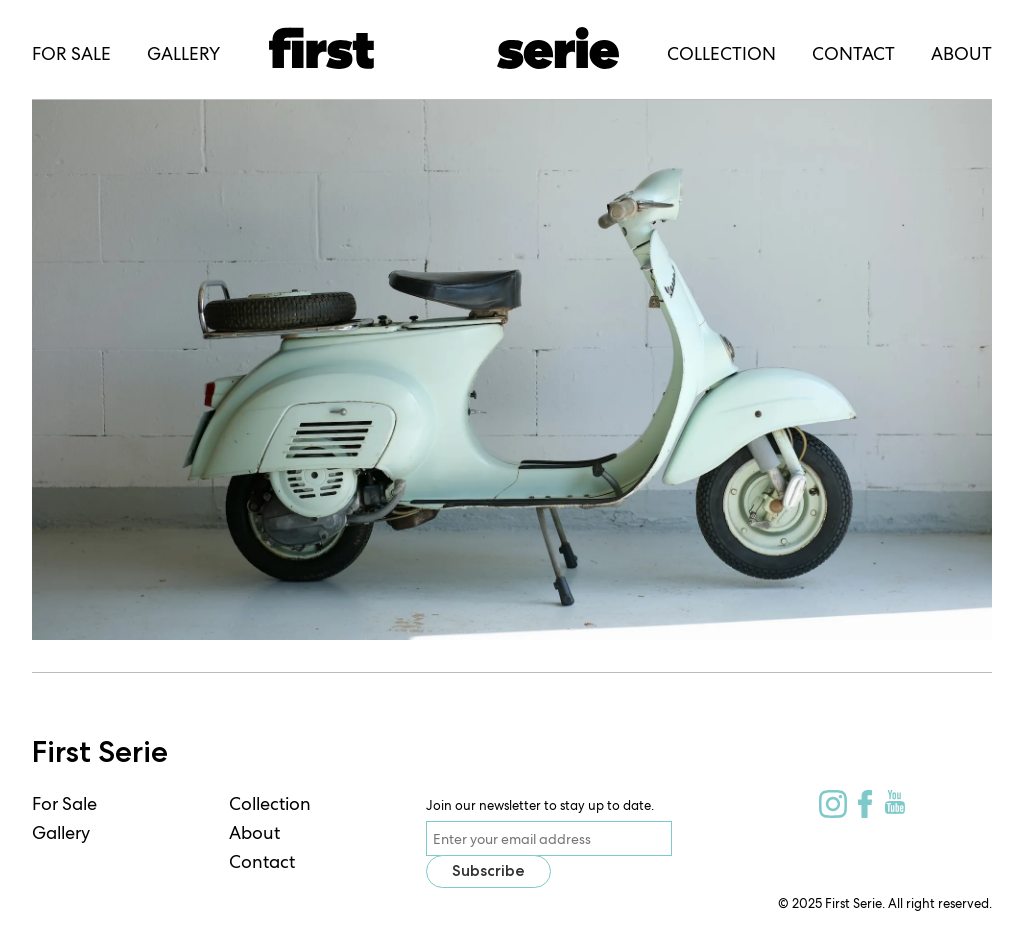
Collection (270, 803)
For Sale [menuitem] (71, 53)
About (254, 832)
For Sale (64, 803)
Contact (262, 861)
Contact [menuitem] (853, 53)
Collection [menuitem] (721, 53)
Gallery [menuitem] (183, 53)
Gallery (61, 832)
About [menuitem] (961, 53)
